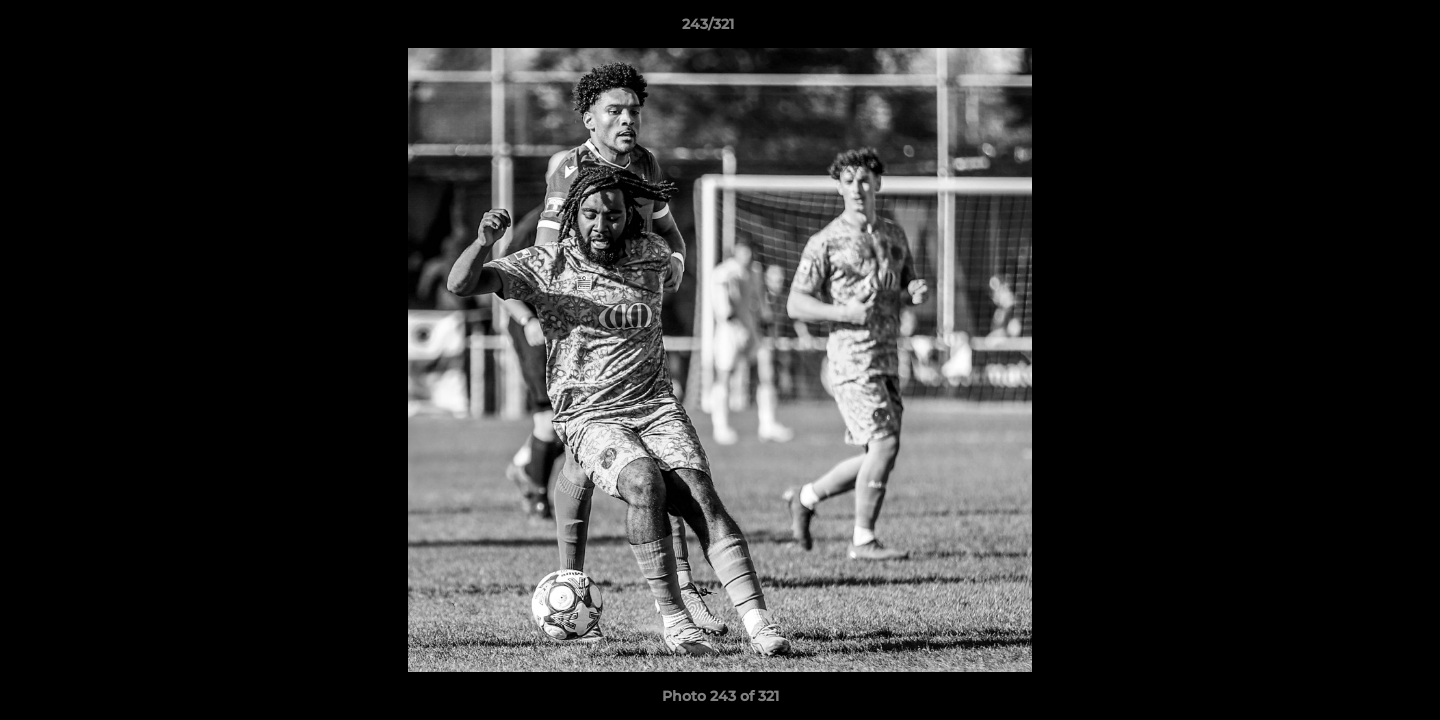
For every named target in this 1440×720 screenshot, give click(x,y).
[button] (1356, 29)
